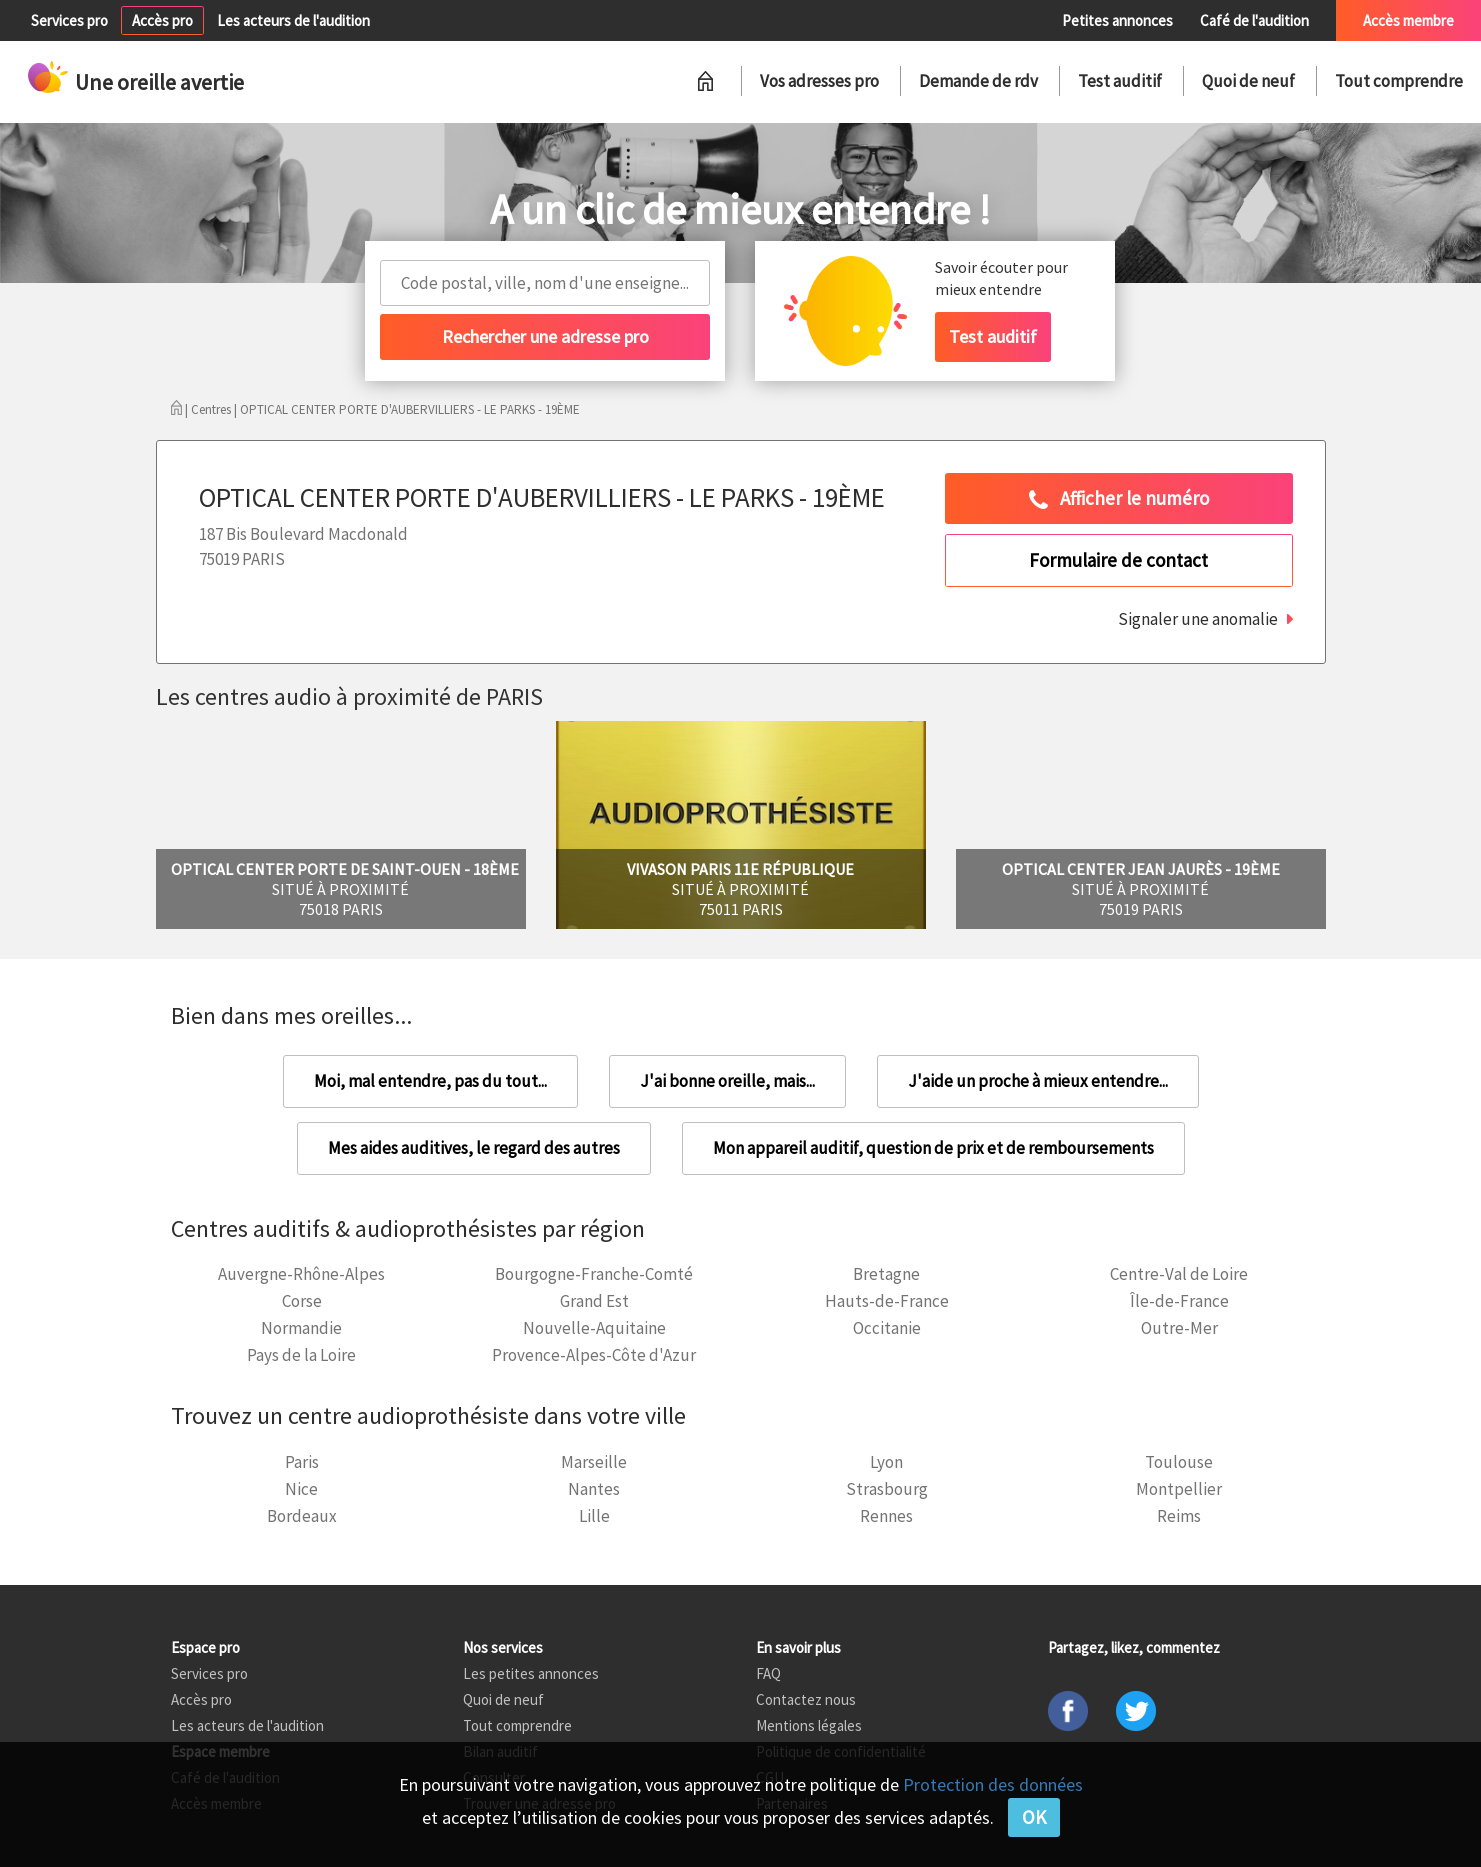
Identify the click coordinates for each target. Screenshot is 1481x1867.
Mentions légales (809, 1725)
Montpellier (1179, 1489)
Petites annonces (1117, 20)
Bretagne (886, 1274)
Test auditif (1120, 81)
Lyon (886, 1462)
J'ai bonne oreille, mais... (727, 1081)
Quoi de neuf (1248, 81)
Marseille (594, 1462)
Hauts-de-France (887, 1301)
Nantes (594, 1489)
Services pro (69, 20)
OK (1034, 1817)
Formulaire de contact (1118, 560)
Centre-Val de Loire (1179, 1274)
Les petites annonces (531, 1673)
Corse (302, 1301)
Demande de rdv (978, 81)
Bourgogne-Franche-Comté (594, 1274)
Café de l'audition (1254, 20)
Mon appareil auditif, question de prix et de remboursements (933, 1148)
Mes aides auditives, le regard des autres (474, 1148)
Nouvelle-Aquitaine (594, 1328)
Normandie (301, 1328)
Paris (302, 1462)
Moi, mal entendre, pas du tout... (430, 1081)
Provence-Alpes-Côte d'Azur (594, 1355)
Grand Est (594, 1301)
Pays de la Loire (301, 1355)
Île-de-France (1179, 1301)
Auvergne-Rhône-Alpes (301, 1274)
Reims (1179, 1516)
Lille (594, 1516)
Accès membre (1408, 20)
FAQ (768, 1673)
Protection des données (993, 1784)
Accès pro (162, 20)
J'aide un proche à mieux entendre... (1038, 1081)
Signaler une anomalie (1198, 619)
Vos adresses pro (819, 81)
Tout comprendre (1399, 81)
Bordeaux (302, 1516)
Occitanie (887, 1328)
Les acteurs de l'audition (293, 20)
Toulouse (1179, 1462)
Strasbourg (887, 1489)
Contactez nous (806, 1699)
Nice (301, 1489)
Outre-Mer (1179, 1328)
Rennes (886, 1516)
